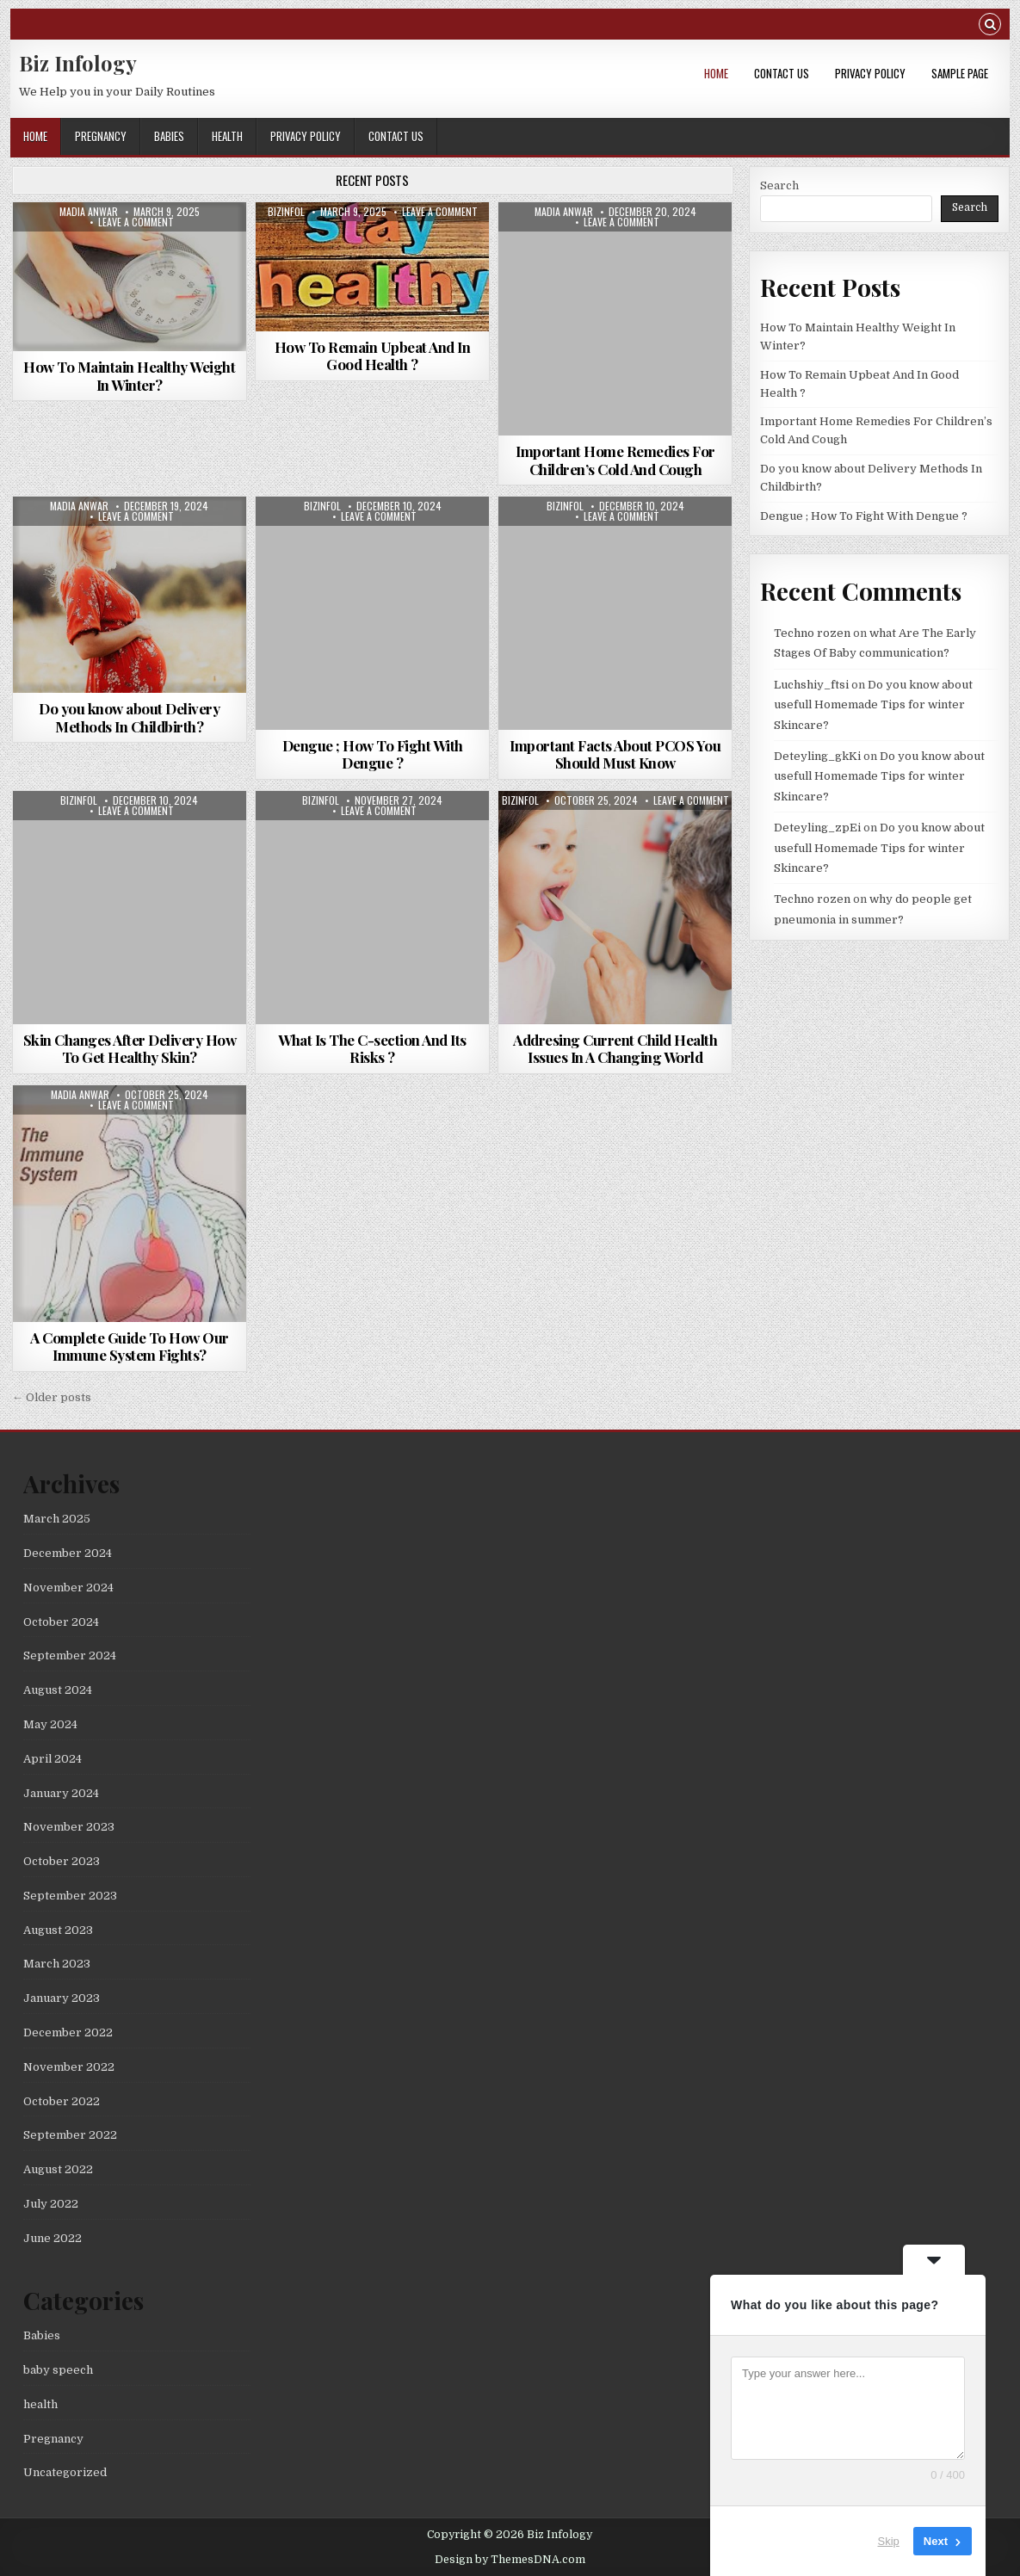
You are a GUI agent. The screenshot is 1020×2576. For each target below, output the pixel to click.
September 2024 (69, 1655)
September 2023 (70, 1895)
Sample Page (959, 73)
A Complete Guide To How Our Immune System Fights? (129, 1346)
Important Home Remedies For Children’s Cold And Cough (615, 460)
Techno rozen (812, 633)
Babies (169, 136)
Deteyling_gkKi (817, 756)
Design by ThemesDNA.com (510, 2560)
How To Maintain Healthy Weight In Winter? (129, 375)
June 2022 (52, 2238)
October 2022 (61, 2101)
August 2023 (58, 1930)
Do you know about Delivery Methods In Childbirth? (129, 717)
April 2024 (52, 1758)
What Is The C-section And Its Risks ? (372, 1048)
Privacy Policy (870, 73)
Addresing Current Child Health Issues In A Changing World (615, 1048)
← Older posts (51, 1397)
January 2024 (61, 1793)
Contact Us (781, 73)
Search (779, 185)
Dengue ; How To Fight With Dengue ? (372, 754)
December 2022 (68, 2032)
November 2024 (68, 1587)
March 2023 (56, 1963)
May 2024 (50, 1724)
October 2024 (61, 1621)
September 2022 (70, 2134)
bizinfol (286, 212)
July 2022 (50, 2203)
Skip (888, 2541)
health (227, 136)
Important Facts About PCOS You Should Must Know (615, 754)
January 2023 (61, 1998)
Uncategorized (65, 2472)
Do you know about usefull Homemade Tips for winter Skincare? (873, 705)
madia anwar (88, 212)
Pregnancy (101, 136)
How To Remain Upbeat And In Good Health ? (373, 355)
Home (716, 73)
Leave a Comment (136, 222)
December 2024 (67, 1553)
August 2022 (58, 2169)
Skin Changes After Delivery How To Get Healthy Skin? (130, 1048)
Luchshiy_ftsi (811, 684)
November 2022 (68, 2066)
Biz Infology (78, 63)
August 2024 (57, 1689)
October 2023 (61, 1861)
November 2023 (68, 1826)
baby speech (58, 2369)
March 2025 (56, 1518)
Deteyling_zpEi (817, 827)
